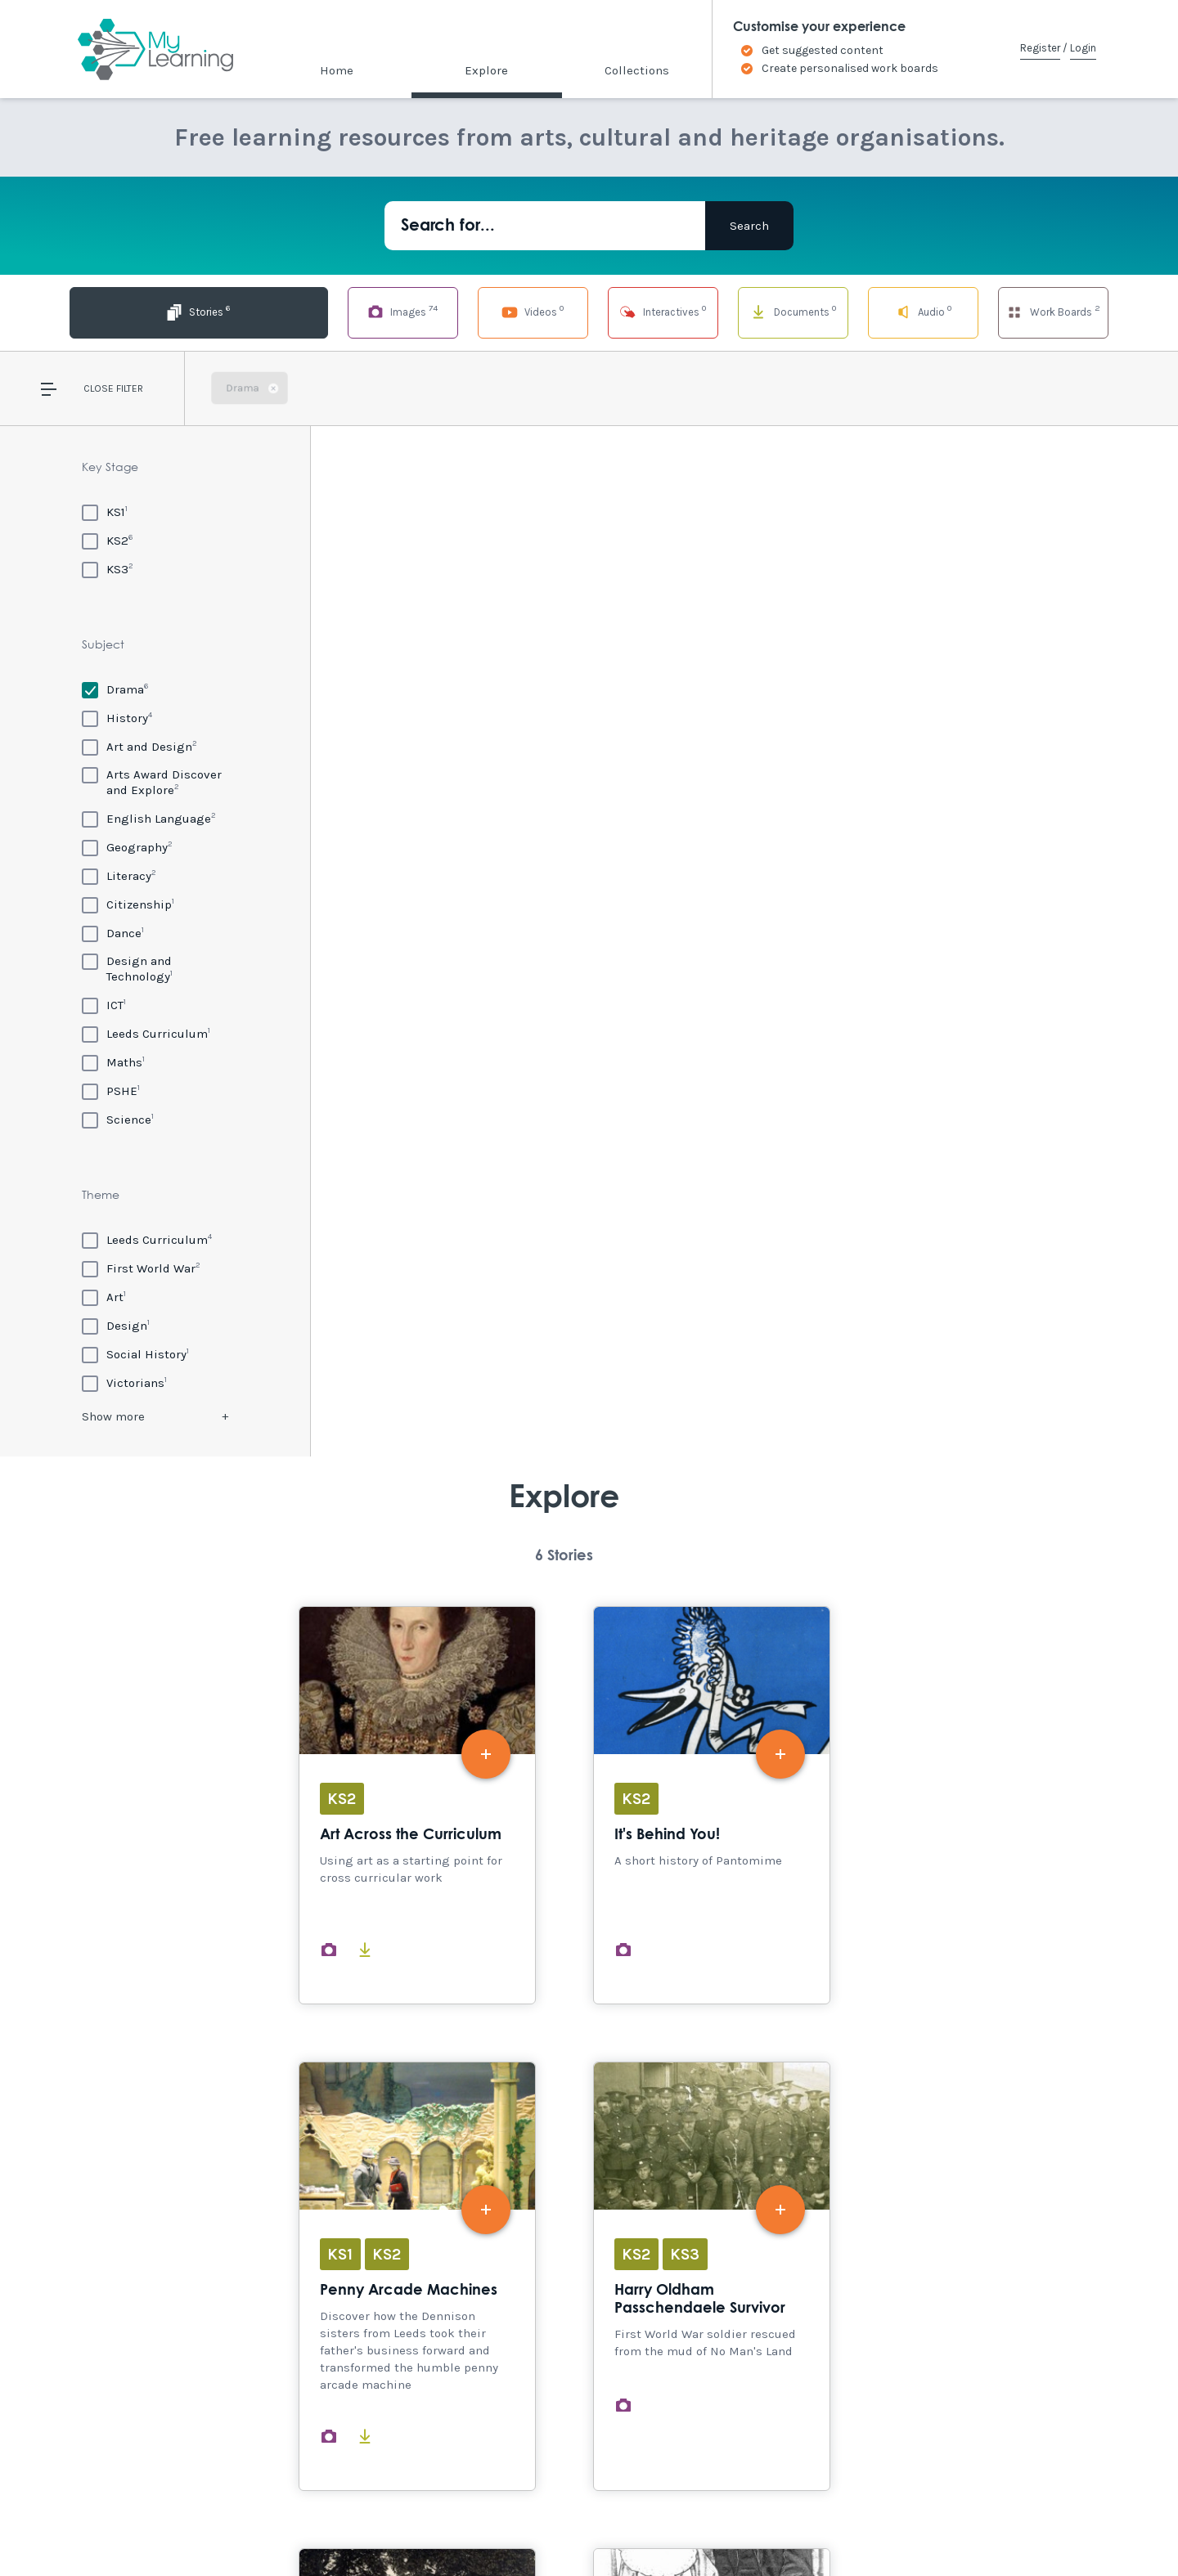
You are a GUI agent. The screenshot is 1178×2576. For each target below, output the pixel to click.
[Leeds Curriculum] (146, 1033)
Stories (124, 311)
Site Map (221, 2528)
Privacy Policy (385, 2528)
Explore (486, 70)
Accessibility (146, 2528)
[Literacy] (119, 875)
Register (1040, 48)
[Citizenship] (128, 904)
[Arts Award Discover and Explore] (155, 782)
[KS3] (107, 569)
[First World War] (141, 1268)
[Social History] (135, 1354)
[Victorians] (124, 1382)
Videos (434, 311)
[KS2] (107, 540)
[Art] (104, 1296)
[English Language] (149, 818)
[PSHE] (111, 1090)
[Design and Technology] (155, 969)
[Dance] (113, 932)
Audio (898, 311)
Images (279, 311)
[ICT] (104, 1004)
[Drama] (115, 689)
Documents (743, 311)
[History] (117, 717)
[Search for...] (544, 225)
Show (113, 1416)
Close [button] (98, 388)
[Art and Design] (139, 746)
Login (1083, 48)
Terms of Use (296, 2528)
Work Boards (1052, 311)
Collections (637, 70)
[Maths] (113, 1062)
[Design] (116, 1325)
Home (336, 70)
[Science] (118, 1119)
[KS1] (105, 511)
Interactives (589, 311)
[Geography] (127, 847)
